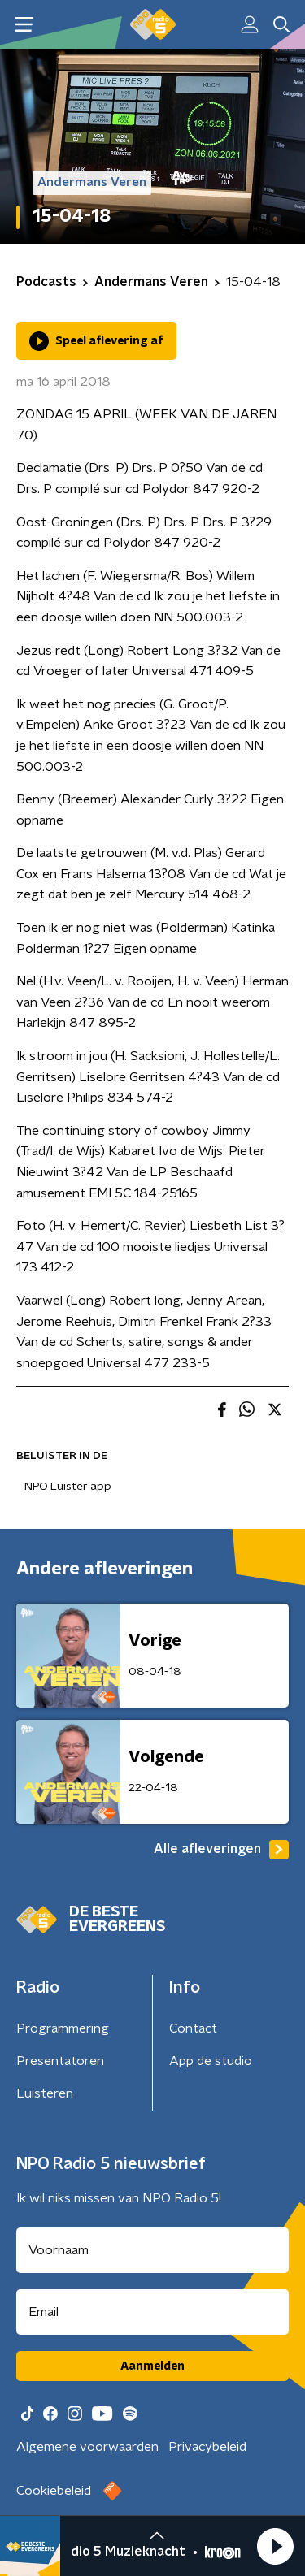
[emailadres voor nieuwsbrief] (152, 2312)
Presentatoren (60, 2060)
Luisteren (44, 2093)
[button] (275, 2546)
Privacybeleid (207, 2446)
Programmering (62, 2028)
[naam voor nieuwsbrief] (152, 2250)
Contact (193, 2028)
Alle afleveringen (221, 1849)
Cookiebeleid (53, 2490)
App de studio (210, 2060)
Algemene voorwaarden (87, 2446)
